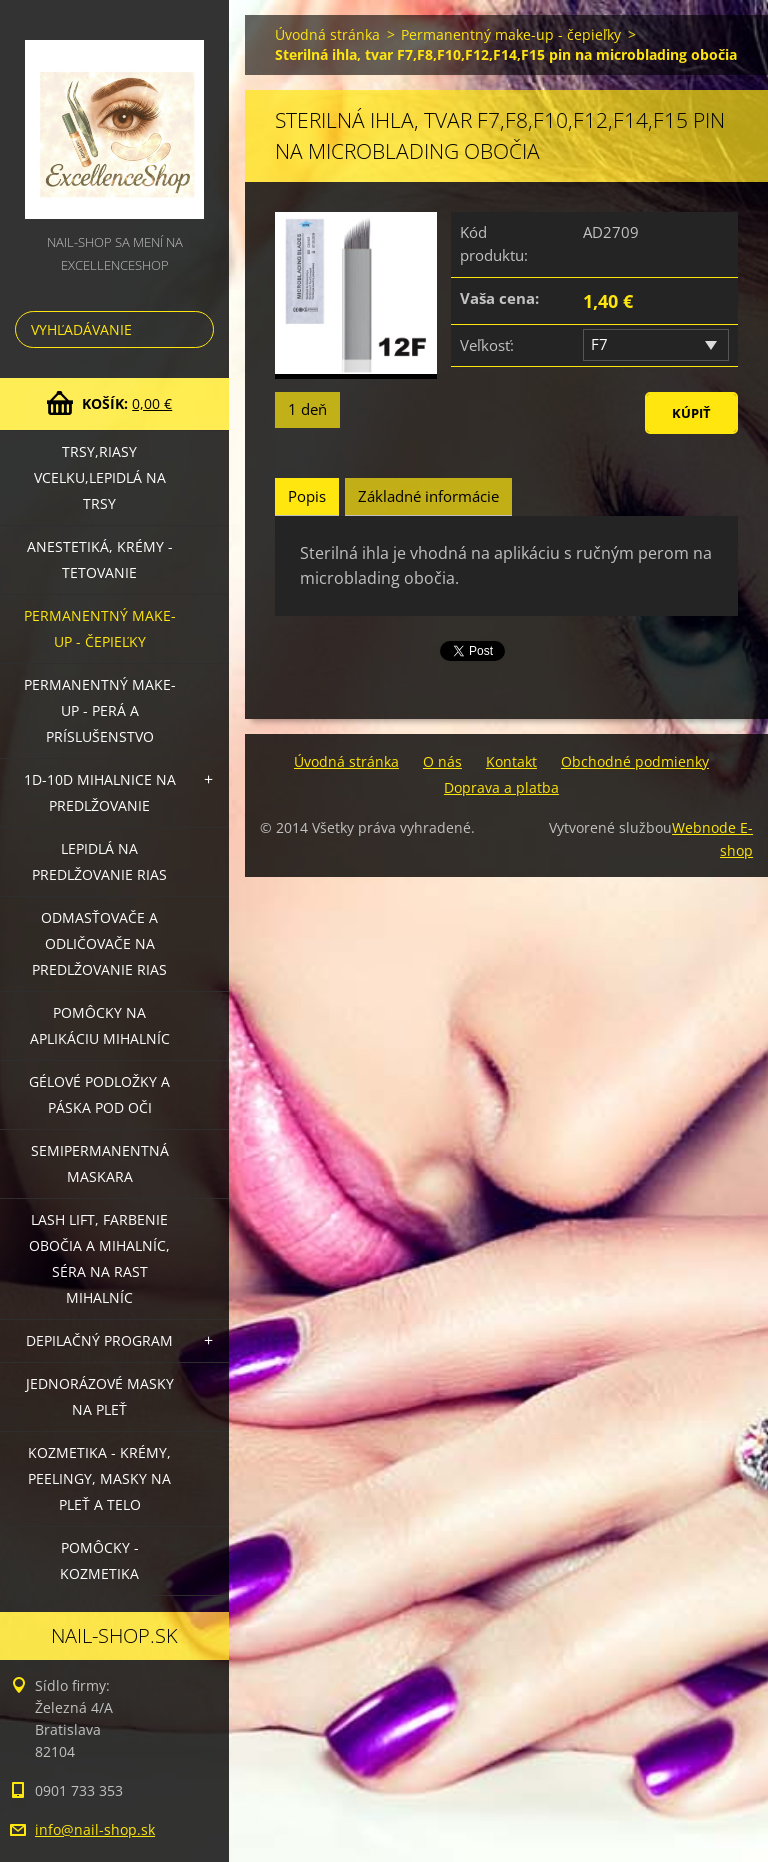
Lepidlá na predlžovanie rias (99, 861)
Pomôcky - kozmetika (99, 1560)
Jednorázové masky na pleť (100, 1396)
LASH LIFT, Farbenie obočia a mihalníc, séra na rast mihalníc (99, 1258)
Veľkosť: (487, 345)
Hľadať (195, 329)
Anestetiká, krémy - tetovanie (100, 559)
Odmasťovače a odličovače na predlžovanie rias (99, 943)
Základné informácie (428, 496)
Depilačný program (99, 1340)
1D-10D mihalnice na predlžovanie (100, 792)
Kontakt (511, 761)
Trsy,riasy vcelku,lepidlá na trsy (100, 477)
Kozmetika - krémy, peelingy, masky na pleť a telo (99, 1478)
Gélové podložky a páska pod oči (99, 1094)
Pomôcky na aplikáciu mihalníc (100, 1025)
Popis (307, 496)
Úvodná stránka (327, 34)
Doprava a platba (501, 787)
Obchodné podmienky (635, 761)
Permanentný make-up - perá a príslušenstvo (100, 710)
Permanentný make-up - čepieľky (100, 628)
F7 (599, 344)
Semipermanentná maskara (100, 1163)
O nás (442, 761)
